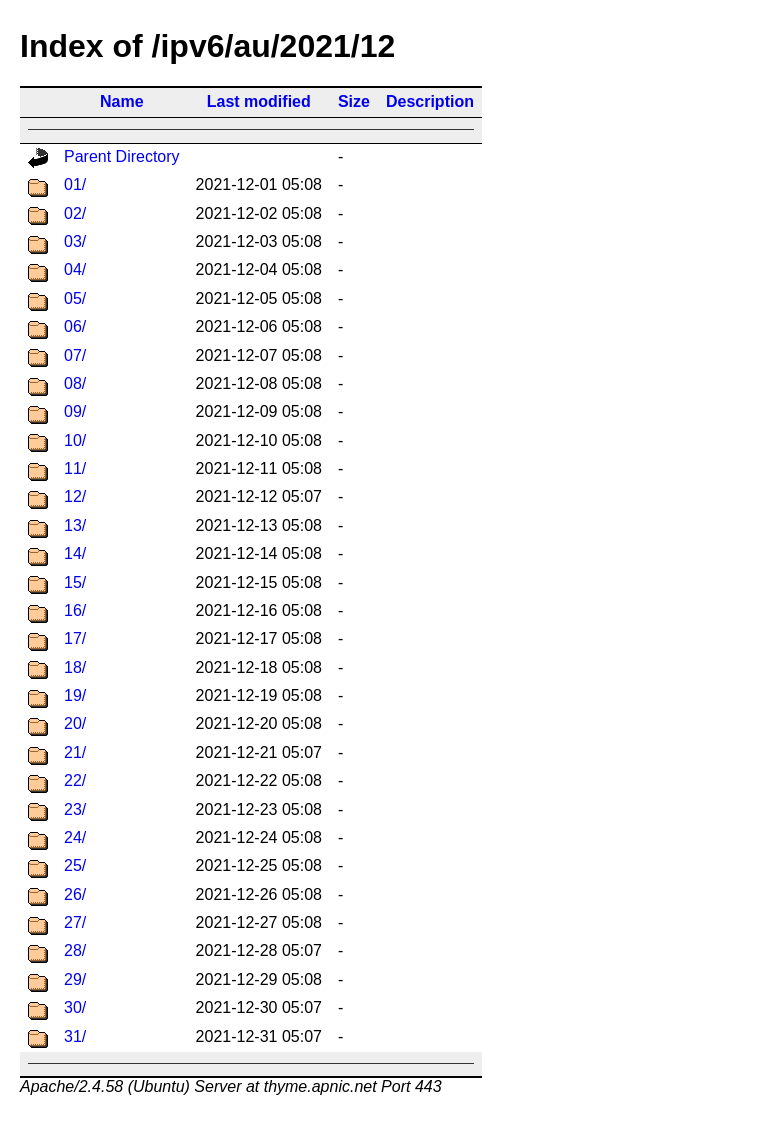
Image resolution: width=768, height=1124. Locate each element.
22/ (75, 780)
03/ (75, 241)
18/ (75, 667)
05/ (75, 298)
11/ (75, 468)
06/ (75, 326)
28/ (75, 950)
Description (430, 101)
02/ (75, 213)
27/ (75, 922)
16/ (75, 610)
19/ (75, 695)
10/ (75, 440)
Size (354, 101)
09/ (75, 411)
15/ (75, 582)
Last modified (259, 101)
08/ (75, 383)
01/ (75, 184)
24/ (75, 837)
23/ (75, 809)
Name (122, 101)
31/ (75, 1036)
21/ (75, 752)
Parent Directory (122, 156)
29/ (75, 979)
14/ (75, 553)
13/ (75, 525)
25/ (75, 865)
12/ (75, 496)
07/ (75, 355)
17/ (75, 638)
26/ (75, 894)
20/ (75, 723)
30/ (75, 1007)
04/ (75, 269)
